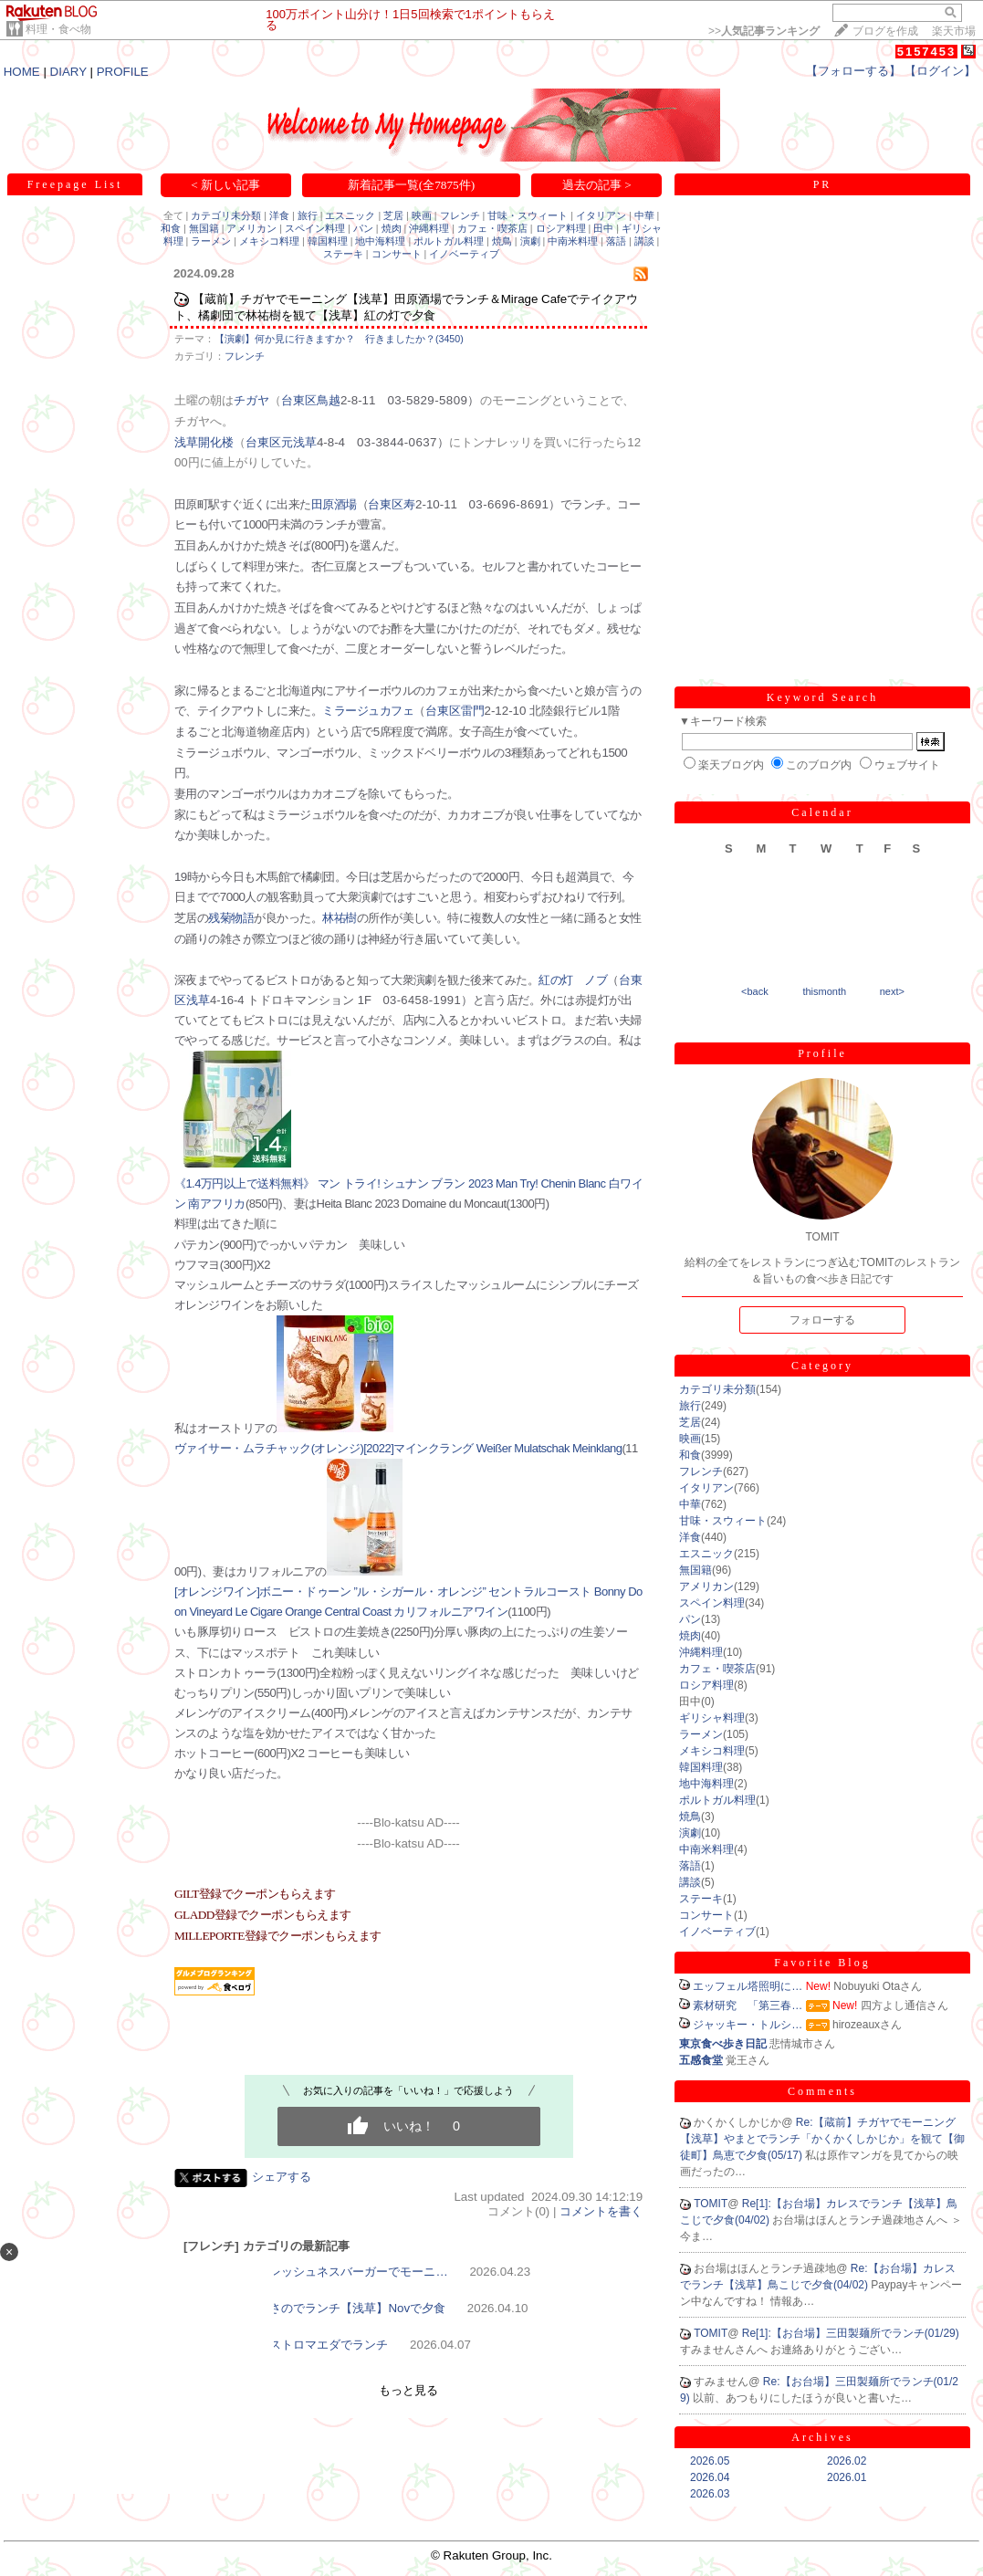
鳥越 (328, 400)
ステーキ (343, 253)
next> (892, 991)
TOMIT (710, 2203)
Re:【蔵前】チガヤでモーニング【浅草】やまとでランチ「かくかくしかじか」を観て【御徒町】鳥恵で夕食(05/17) (822, 2139)
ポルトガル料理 (448, 241)
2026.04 (709, 2477)
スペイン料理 (315, 228)
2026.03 (709, 2493)
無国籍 (204, 228)
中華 (644, 215)
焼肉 (392, 228)
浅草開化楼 (204, 442)
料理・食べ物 (58, 29)
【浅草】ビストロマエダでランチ (299, 2344)
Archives (821, 2437)
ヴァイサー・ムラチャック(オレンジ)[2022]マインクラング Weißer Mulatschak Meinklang (398, 1448)
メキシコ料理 (269, 241)
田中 (603, 228)
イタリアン (601, 215)
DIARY (68, 72)
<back (755, 991)
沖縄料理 (429, 228)
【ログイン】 (940, 71)
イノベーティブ (464, 253)
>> (764, 31)
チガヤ (251, 400)
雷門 (473, 710)
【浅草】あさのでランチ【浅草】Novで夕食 (327, 2308)
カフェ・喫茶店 (492, 228)
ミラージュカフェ (367, 710)
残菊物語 (231, 918)
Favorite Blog (822, 1962)
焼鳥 (502, 241)
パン (363, 228)
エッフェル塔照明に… (747, 1986)
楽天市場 (954, 31)
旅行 (308, 215)
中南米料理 (573, 241)
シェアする (281, 2176)
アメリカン (251, 228)
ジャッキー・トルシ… (747, 2024)
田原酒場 (334, 504)
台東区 (299, 400)
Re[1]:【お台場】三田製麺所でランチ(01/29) (850, 2333)
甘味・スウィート (527, 215)
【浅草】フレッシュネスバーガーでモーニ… (328, 2271)
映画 (422, 215)
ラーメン (211, 241)
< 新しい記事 (225, 185)
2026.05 (709, 2461)
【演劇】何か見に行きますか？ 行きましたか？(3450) (339, 338)
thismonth (824, 991)
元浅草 (299, 442)
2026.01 (846, 2477)
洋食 (279, 215)
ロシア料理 (561, 228)
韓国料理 (328, 241)
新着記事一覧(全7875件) (412, 185)
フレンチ (460, 215)
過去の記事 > (597, 185)
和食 (171, 228)
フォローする (822, 1320)
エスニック (350, 215)
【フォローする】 (853, 71)
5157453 (927, 51)
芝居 (393, 215)
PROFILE (123, 72)
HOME (22, 72)
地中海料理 (380, 241)
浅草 (198, 1000)
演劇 (530, 241)
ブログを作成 (885, 31)
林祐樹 (339, 918)
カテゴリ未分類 (226, 215)
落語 (616, 241)
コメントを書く (601, 2211)
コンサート (396, 253)
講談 (644, 241)
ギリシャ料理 (712, 1718)
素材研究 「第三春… (747, 2005)
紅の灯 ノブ (573, 980)
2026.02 (846, 2461)
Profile (822, 1053)
